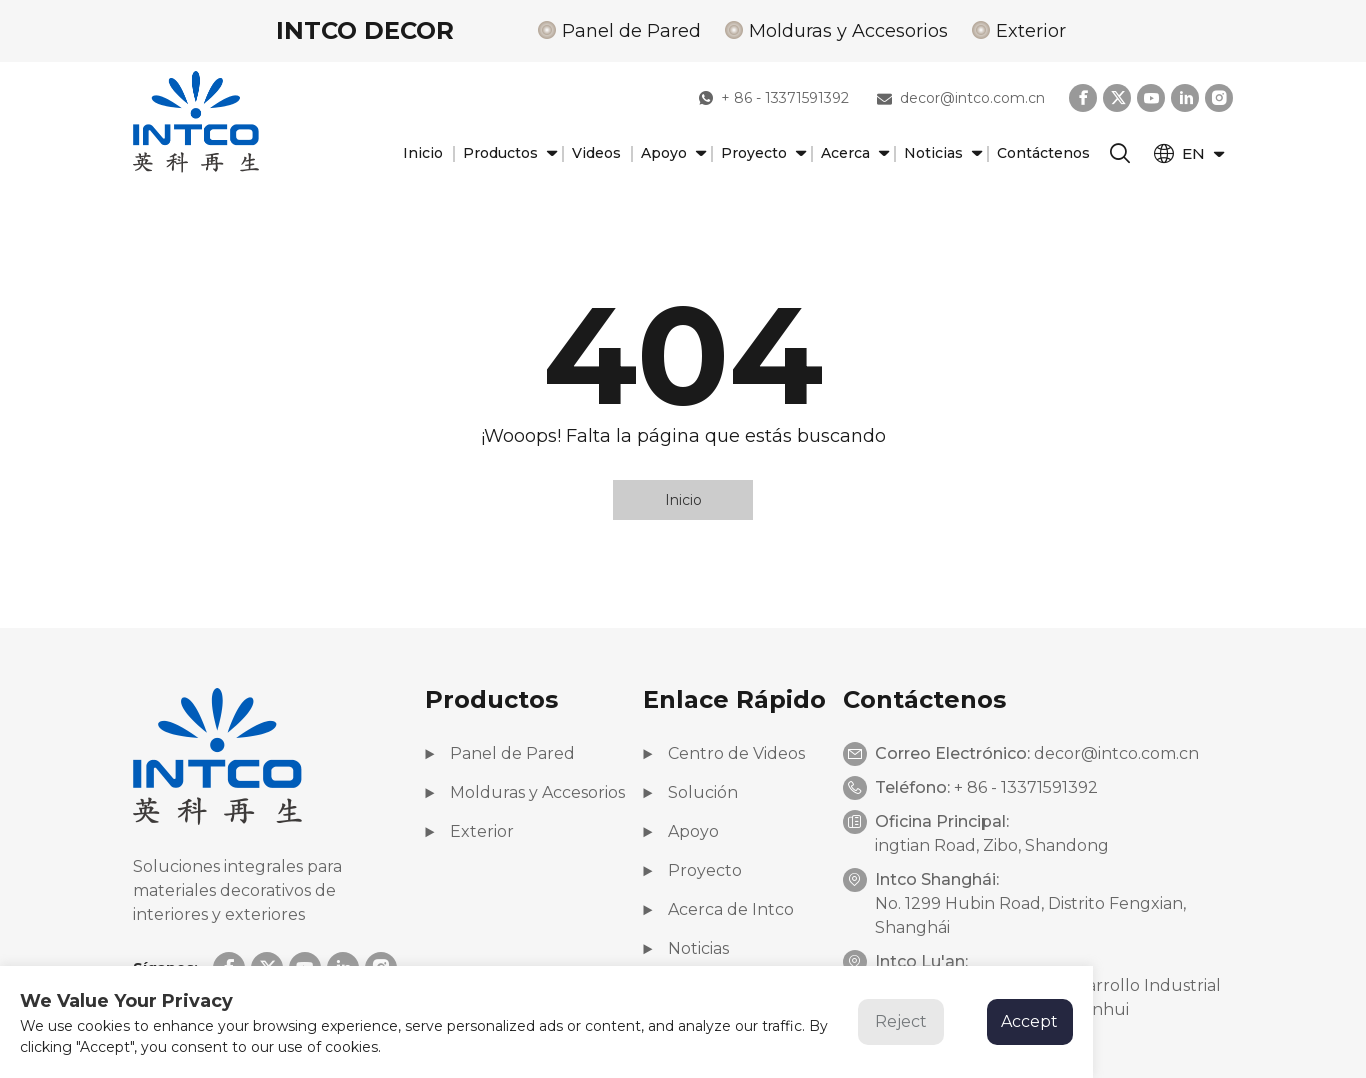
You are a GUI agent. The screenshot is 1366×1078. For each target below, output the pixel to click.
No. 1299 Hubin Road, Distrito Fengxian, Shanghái (1030, 915)
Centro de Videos (724, 753)
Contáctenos (1043, 153)
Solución (690, 792)
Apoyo (671, 153)
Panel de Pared (631, 31)
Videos (596, 153)
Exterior (1031, 31)
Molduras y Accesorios (848, 31)
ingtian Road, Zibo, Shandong (992, 845)
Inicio (423, 153)
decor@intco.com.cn (961, 98)
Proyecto (761, 153)
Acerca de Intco (718, 909)
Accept (1029, 1021)
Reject (901, 1021)
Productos (507, 153)
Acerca (852, 153)
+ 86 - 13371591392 (774, 98)
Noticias (940, 153)
